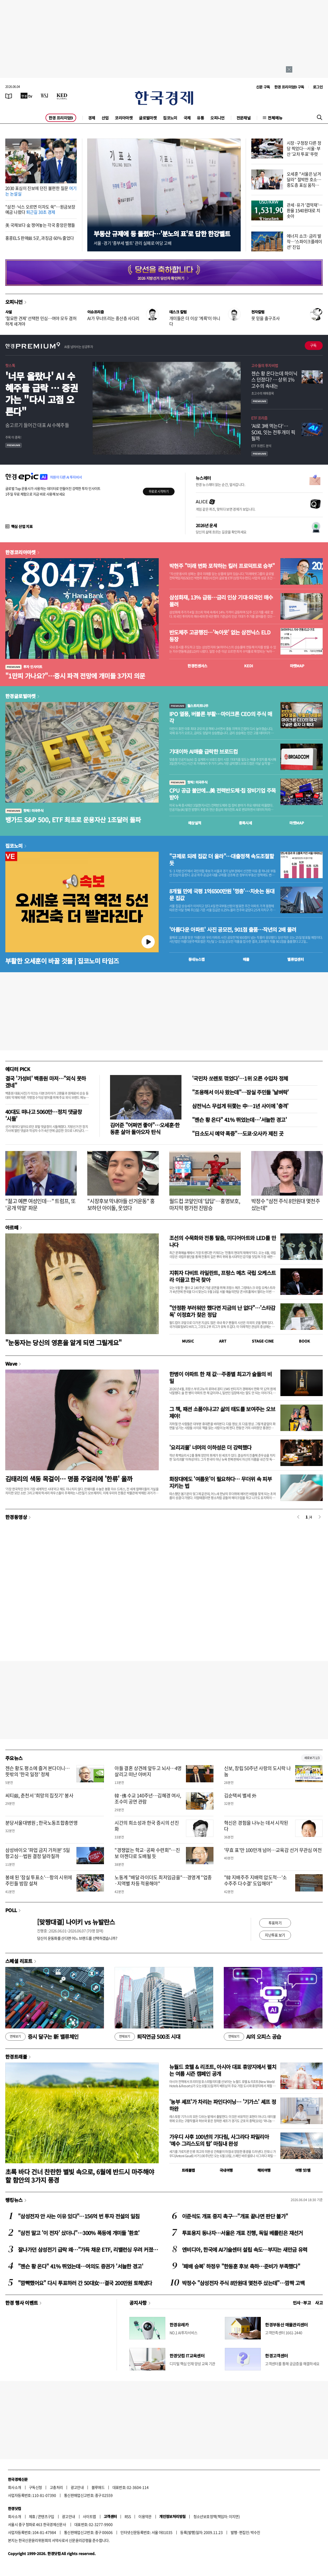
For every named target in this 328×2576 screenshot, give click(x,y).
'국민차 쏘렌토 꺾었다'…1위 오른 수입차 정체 (240, 1078)
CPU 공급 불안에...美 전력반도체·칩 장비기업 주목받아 (222, 794)
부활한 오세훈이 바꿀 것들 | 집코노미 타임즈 (62, 961)
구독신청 (35, 2487)
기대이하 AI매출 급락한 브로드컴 (203, 751)
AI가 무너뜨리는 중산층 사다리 (113, 318)
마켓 (297, 665)
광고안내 (77, 2487)
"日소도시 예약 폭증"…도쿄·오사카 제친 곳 (237, 1133)
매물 (246, 959)
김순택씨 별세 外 (240, 1795)
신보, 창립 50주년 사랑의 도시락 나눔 (257, 1771)
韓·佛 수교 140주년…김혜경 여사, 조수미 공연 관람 (148, 1798)
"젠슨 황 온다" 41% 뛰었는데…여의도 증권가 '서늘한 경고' (80, 2266)
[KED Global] (62, 95)
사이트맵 (89, 2516)
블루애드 (98, 2487)
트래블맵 (188, 2170)
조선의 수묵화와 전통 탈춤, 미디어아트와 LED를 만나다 (222, 1241)
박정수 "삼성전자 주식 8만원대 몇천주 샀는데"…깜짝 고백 (243, 2283)
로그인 (318, 87)
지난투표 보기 (275, 1935)
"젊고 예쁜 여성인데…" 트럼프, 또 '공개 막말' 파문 (40, 1204)
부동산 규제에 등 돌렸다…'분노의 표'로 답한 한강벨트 (162, 233)
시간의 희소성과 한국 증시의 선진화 (147, 1825)
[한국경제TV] (26, 95)
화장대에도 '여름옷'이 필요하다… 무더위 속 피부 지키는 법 (220, 1482)
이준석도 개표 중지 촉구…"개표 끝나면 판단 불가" (235, 2216)
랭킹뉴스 (14, 2199)
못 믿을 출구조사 (265, 318)
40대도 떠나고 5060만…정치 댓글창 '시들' (43, 1115)
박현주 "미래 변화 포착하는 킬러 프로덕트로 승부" (222, 565)
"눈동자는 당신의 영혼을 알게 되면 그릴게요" (63, 1342)
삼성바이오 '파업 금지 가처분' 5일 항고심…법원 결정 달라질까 (37, 1853)
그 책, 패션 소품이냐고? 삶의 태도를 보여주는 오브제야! (222, 1412)
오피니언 (217, 118)
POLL (11, 1910)
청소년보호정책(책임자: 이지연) (216, 2516)
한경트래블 (16, 2056)
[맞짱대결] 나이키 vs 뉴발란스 (76, 1921)
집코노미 (170, 118)
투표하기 (275, 1922)
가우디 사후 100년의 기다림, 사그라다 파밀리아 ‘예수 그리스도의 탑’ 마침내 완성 (219, 2140)
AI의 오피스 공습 (252, 2037)
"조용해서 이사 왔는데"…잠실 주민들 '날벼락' (240, 1092)
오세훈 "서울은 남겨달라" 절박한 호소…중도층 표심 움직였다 (304, 182)
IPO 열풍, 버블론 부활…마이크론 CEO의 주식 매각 (220, 717)
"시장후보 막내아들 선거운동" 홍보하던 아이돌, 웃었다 (121, 1204)
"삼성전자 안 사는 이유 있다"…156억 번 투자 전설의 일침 (79, 2216)
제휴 (32, 2516)
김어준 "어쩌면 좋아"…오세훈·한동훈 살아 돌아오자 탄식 (145, 1128)
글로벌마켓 (148, 118)
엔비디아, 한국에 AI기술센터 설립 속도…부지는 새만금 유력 (244, 2249)
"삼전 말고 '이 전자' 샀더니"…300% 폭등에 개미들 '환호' (79, 2233)
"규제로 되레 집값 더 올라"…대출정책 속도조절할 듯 (221, 860)
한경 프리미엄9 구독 (289, 87)
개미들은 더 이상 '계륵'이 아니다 (194, 321)
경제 (91, 118)
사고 (319, 2302)
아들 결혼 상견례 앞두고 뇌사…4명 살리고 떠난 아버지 (148, 1771)
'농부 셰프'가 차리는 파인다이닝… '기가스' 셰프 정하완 (222, 2105)
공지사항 (138, 2302)
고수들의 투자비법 (264, 365)
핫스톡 (10, 365)
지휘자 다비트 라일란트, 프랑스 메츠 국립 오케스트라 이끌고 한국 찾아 (222, 1276)
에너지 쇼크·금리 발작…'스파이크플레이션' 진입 (304, 241)
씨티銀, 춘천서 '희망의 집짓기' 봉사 (39, 1795)
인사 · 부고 (302, 2302)
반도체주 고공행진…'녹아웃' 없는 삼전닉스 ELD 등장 (219, 636)
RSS (128, 2516)
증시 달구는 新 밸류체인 (41, 2037)
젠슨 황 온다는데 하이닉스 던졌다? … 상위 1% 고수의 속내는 (274, 379)
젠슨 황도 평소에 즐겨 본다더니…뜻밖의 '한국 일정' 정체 (37, 1771)
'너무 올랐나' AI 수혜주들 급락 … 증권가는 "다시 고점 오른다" (41, 394)
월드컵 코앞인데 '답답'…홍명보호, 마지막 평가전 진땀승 (204, 1204)
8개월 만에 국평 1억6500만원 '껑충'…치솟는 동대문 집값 (221, 894)
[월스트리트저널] (44, 95)
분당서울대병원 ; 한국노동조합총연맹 (41, 1822)
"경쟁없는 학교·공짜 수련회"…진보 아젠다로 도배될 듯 (147, 1853)
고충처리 (56, 2487)
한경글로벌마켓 (20, 695)
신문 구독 (263, 87)
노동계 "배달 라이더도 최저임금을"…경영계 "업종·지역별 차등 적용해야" (163, 1880)
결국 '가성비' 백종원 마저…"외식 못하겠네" (45, 1081)
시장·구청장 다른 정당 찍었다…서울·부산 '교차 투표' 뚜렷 (304, 148)
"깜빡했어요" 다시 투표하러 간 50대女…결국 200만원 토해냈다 (85, 2283)
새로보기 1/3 (312, 1758)
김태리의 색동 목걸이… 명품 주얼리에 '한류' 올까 (69, 1478)
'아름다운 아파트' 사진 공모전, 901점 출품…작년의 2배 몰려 (232, 929)
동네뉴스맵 (196, 959)
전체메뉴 (275, 118)
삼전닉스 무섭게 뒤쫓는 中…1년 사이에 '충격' (240, 1106)
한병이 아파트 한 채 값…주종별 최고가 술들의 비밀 (220, 1377)
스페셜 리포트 (19, 1960)
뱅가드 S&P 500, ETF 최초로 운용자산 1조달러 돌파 (73, 819)
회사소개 (14, 2487)
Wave (11, 1363)
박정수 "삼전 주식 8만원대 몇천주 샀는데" (285, 1204)
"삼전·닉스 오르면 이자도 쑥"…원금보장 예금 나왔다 (40, 209)
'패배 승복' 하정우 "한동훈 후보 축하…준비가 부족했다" (241, 2266)
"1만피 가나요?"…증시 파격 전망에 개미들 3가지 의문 (75, 676)
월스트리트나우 (188, 705)
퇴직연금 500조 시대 (147, 2037)
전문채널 (243, 118)
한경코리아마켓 (20, 552)
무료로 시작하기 (158, 491)
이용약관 (145, 2516)
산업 (105, 118)
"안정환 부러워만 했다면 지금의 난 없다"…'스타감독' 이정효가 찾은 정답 (222, 1311)
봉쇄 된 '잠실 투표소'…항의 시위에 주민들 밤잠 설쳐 (38, 1880)
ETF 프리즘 (259, 417)
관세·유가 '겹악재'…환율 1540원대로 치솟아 (304, 210)
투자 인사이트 (23, 666)
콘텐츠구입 (46, 2516)
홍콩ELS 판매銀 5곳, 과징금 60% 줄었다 (39, 238)
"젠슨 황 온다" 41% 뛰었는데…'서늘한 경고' (239, 1119)
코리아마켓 (124, 118)
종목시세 (245, 822)
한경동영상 (16, 1516)
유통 (200, 118)
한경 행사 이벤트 (21, 2302)
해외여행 (264, 2170)
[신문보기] (8, 95)
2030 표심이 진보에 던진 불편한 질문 (40, 191)
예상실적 (194, 822)
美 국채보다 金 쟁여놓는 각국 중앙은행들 (40, 225)
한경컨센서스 (197, 665)
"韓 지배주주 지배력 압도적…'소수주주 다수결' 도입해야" (255, 1880)
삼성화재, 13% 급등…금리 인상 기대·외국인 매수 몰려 (221, 601)
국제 (187, 118)
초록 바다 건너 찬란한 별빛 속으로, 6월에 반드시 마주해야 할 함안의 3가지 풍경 (79, 2176)
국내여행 (226, 2170)
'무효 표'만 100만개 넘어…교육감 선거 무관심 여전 (273, 1850)
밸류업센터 (295, 959)
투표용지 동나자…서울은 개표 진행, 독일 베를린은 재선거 (242, 2233)
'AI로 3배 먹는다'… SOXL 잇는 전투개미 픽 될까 (273, 432)
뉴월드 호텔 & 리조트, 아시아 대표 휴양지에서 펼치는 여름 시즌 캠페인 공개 (222, 2070)
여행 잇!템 (302, 2170)
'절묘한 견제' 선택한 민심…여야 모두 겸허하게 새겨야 (40, 321)
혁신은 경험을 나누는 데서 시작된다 (256, 1825)
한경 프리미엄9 (61, 118)
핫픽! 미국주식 (24, 810)
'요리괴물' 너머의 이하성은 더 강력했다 (210, 1447)
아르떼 (11, 1227)
